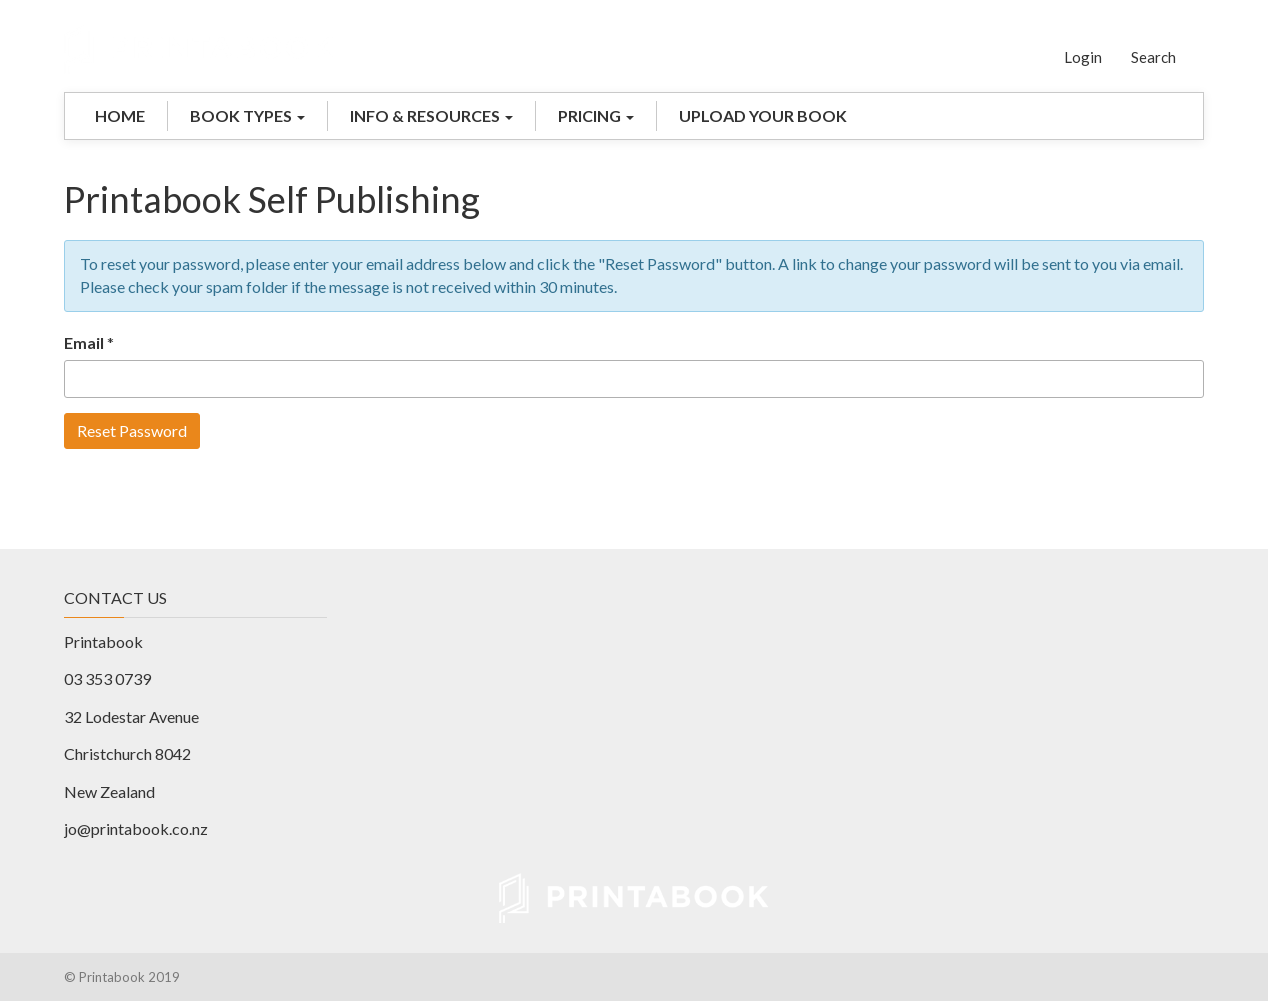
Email (84, 342)
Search (1153, 57)
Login (1083, 57)
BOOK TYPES (247, 115)
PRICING (596, 115)
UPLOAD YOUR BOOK (763, 115)
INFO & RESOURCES (431, 115)
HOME (120, 115)
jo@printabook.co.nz (136, 828)
